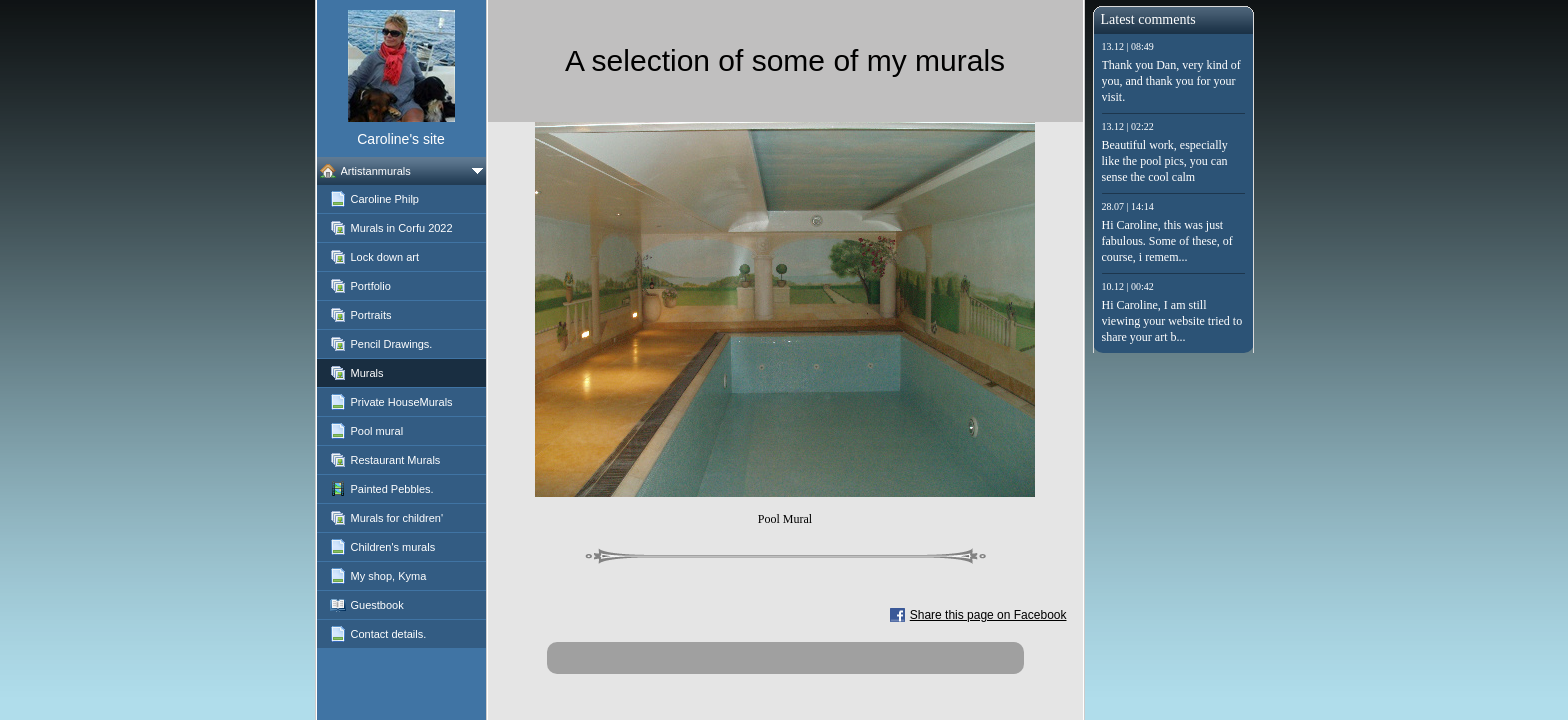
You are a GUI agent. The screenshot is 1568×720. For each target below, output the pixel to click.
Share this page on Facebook (988, 615)
